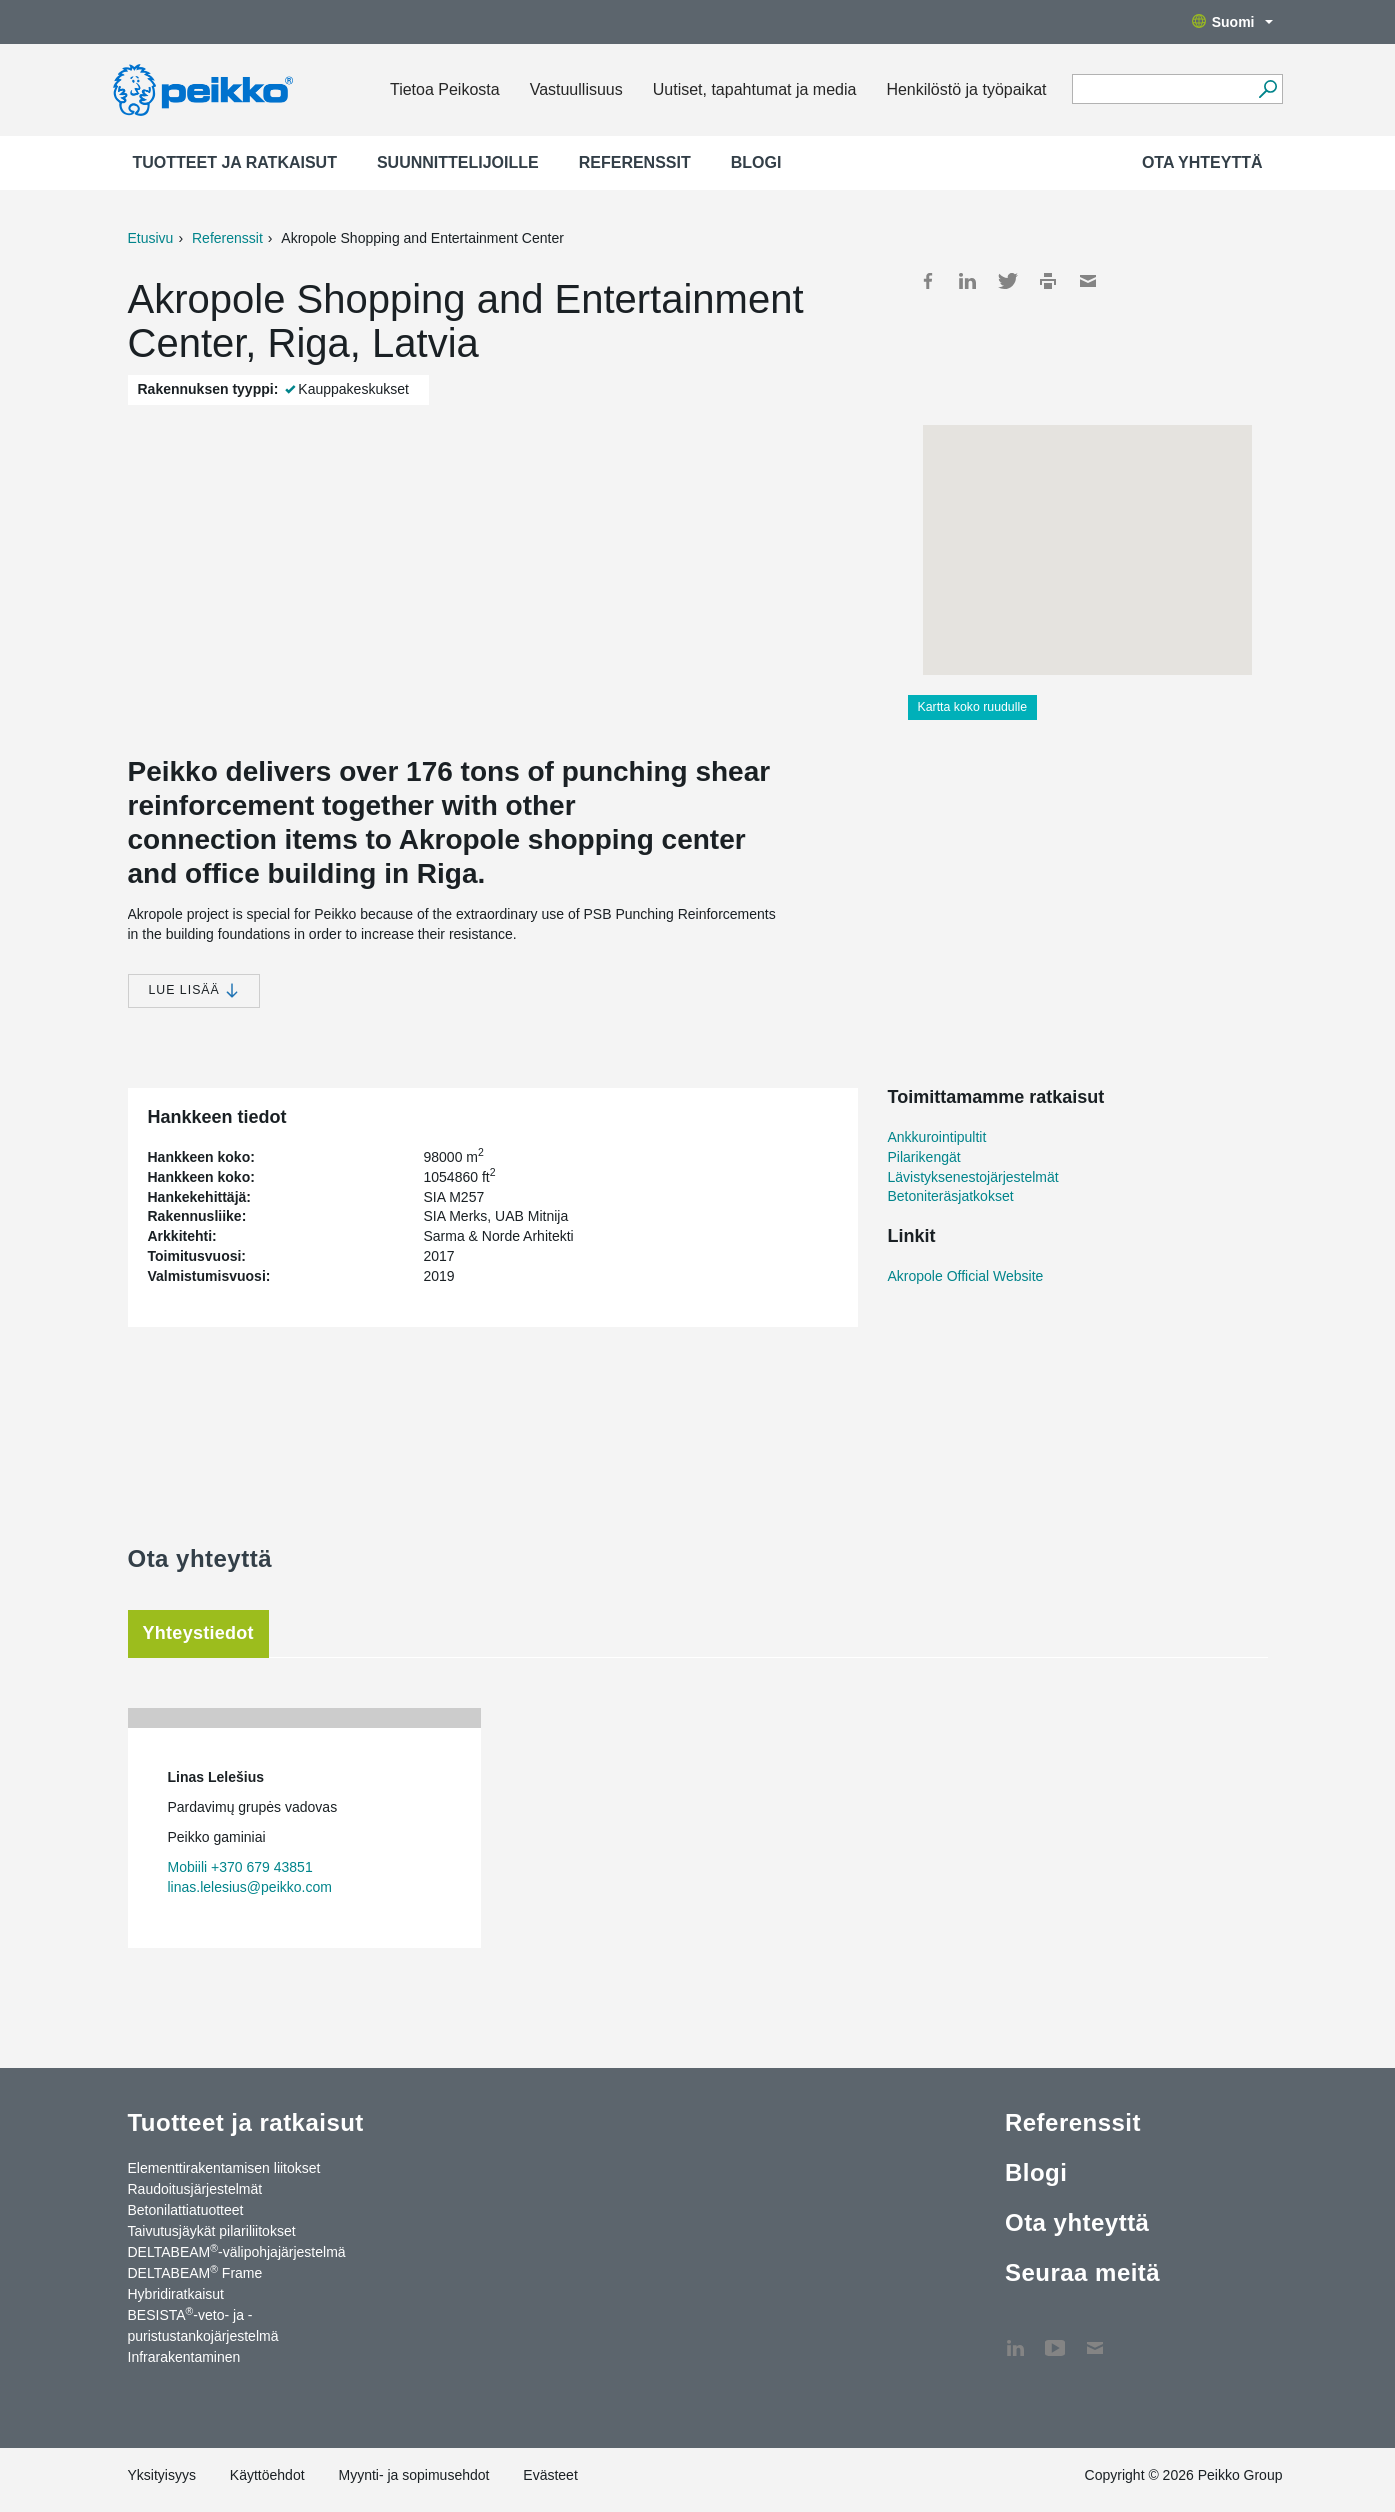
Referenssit (635, 162)
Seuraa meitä (1082, 2272)
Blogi (756, 162)
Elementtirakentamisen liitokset (224, 2168)
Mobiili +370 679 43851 (240, 1867)
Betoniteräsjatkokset (951, 1196)
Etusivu (151, 238)
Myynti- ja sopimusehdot (413, 2475)
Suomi (1232, 22)
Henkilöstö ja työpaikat (966, 89)
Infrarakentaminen (184, 2357)
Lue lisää (194, 990)
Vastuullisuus (576, 89)
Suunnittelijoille (458, 162)
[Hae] (1268, 89)
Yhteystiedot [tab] (198, 1633)
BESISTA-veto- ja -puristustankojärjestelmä (203, 2324)
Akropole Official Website (966, 1276)
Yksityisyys (162, 2475)
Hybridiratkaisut (176, 2294)
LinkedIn (968, 281)
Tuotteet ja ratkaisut (235, 162)
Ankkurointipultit (937, 1137)
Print (1048, 281)
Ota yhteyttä (1202, 162)
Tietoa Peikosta (445, 89)
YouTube (1055, 2338)
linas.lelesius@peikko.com (250, 1887)
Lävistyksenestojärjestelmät (973, 1177)
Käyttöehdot (267, 2475)
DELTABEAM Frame (195, 2272)
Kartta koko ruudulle (973, 707)
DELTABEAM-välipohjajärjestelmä (237, 2251)
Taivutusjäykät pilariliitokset (212, 2231)
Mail (1088, 281)
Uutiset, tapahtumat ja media (755, 89)
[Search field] (1162, 90)
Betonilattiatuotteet (186, 2210)
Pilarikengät (924, 1157)
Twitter (1008, 281)
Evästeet (550, 2475)
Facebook (928, 281)
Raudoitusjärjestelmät (195, 2189)
